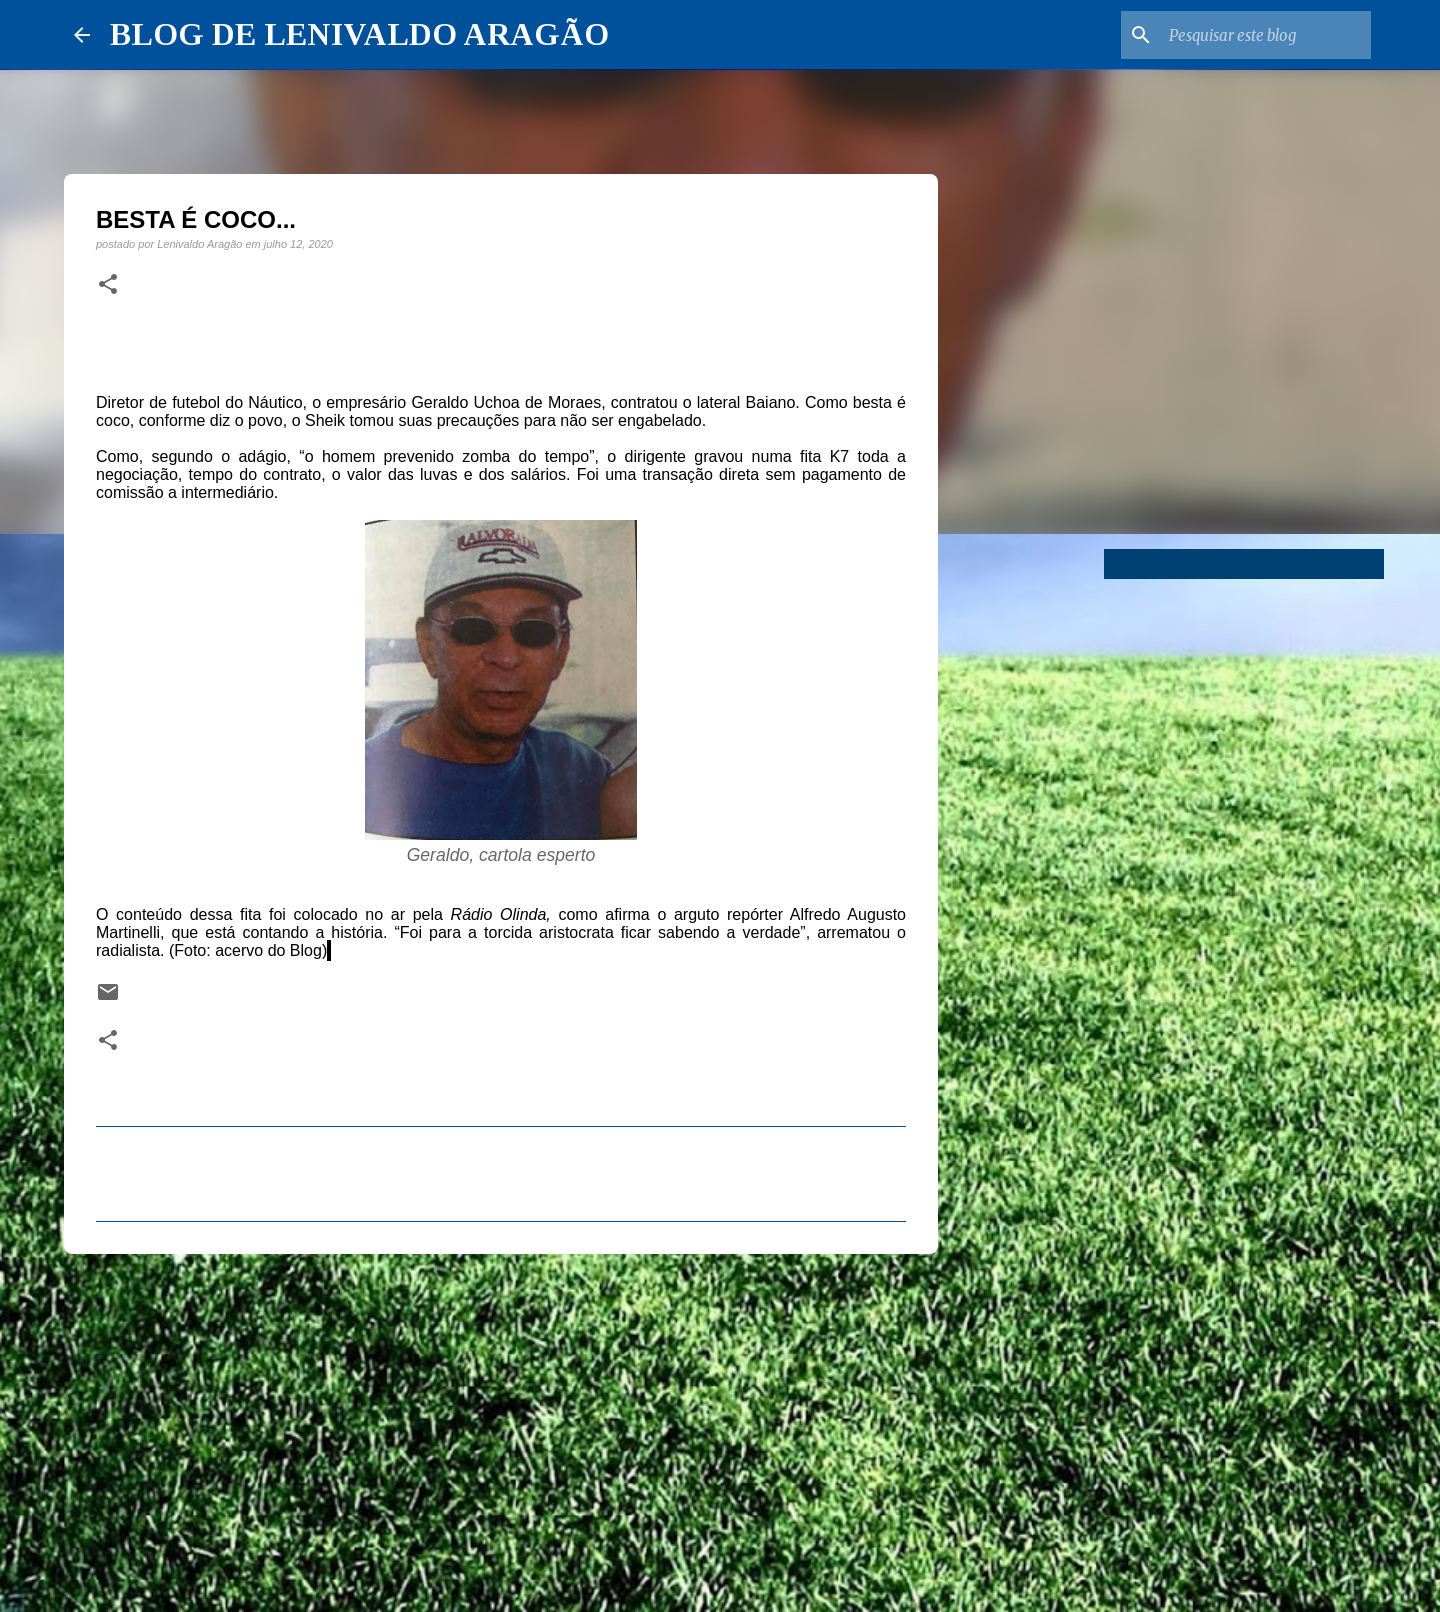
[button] (108, 285)
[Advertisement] (501, 1424)
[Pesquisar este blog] (1266, 35)
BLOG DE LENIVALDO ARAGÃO (359, 34)
